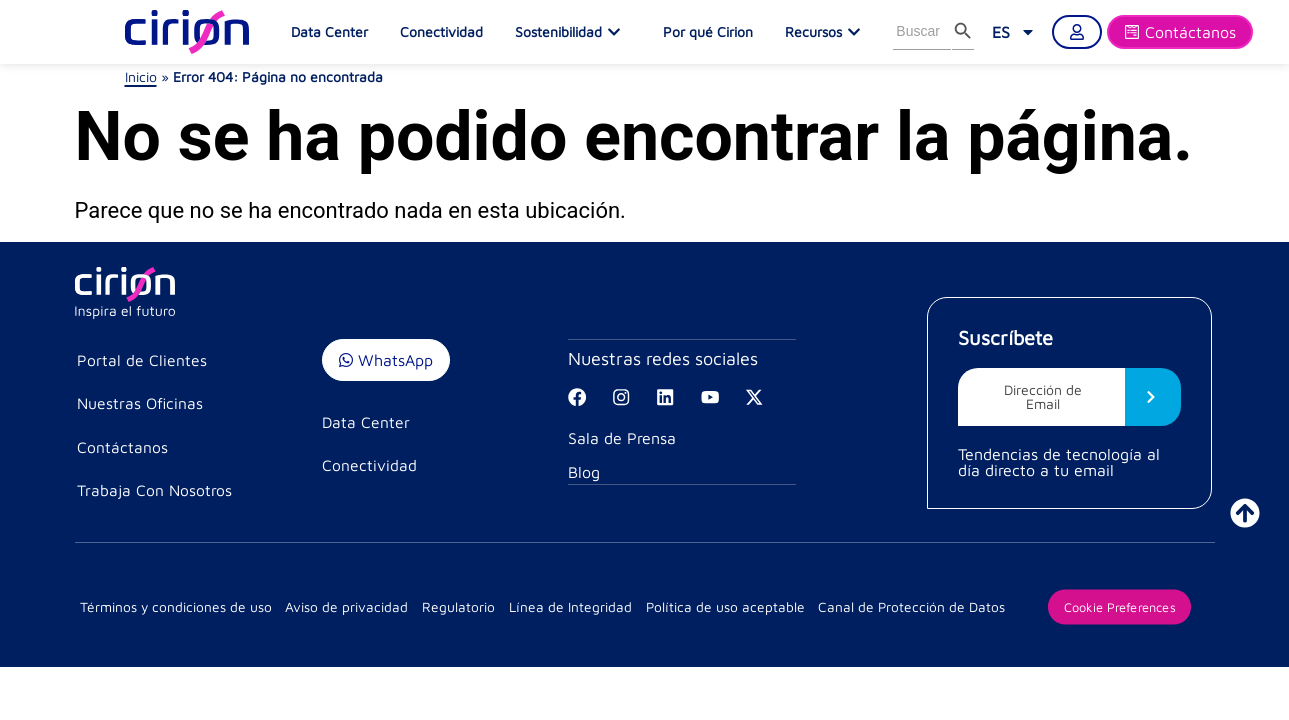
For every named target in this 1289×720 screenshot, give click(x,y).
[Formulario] (1180, 32)
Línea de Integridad (560, 609)
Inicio (141, 76)
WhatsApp (386, 360)
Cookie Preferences (1103, 610)
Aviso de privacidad (344, 609)
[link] (1014, 32)
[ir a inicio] (1245, 513)
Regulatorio (452, 609)
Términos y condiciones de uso (176, 609)
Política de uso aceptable (712, 609)
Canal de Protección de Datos (896, 609)
